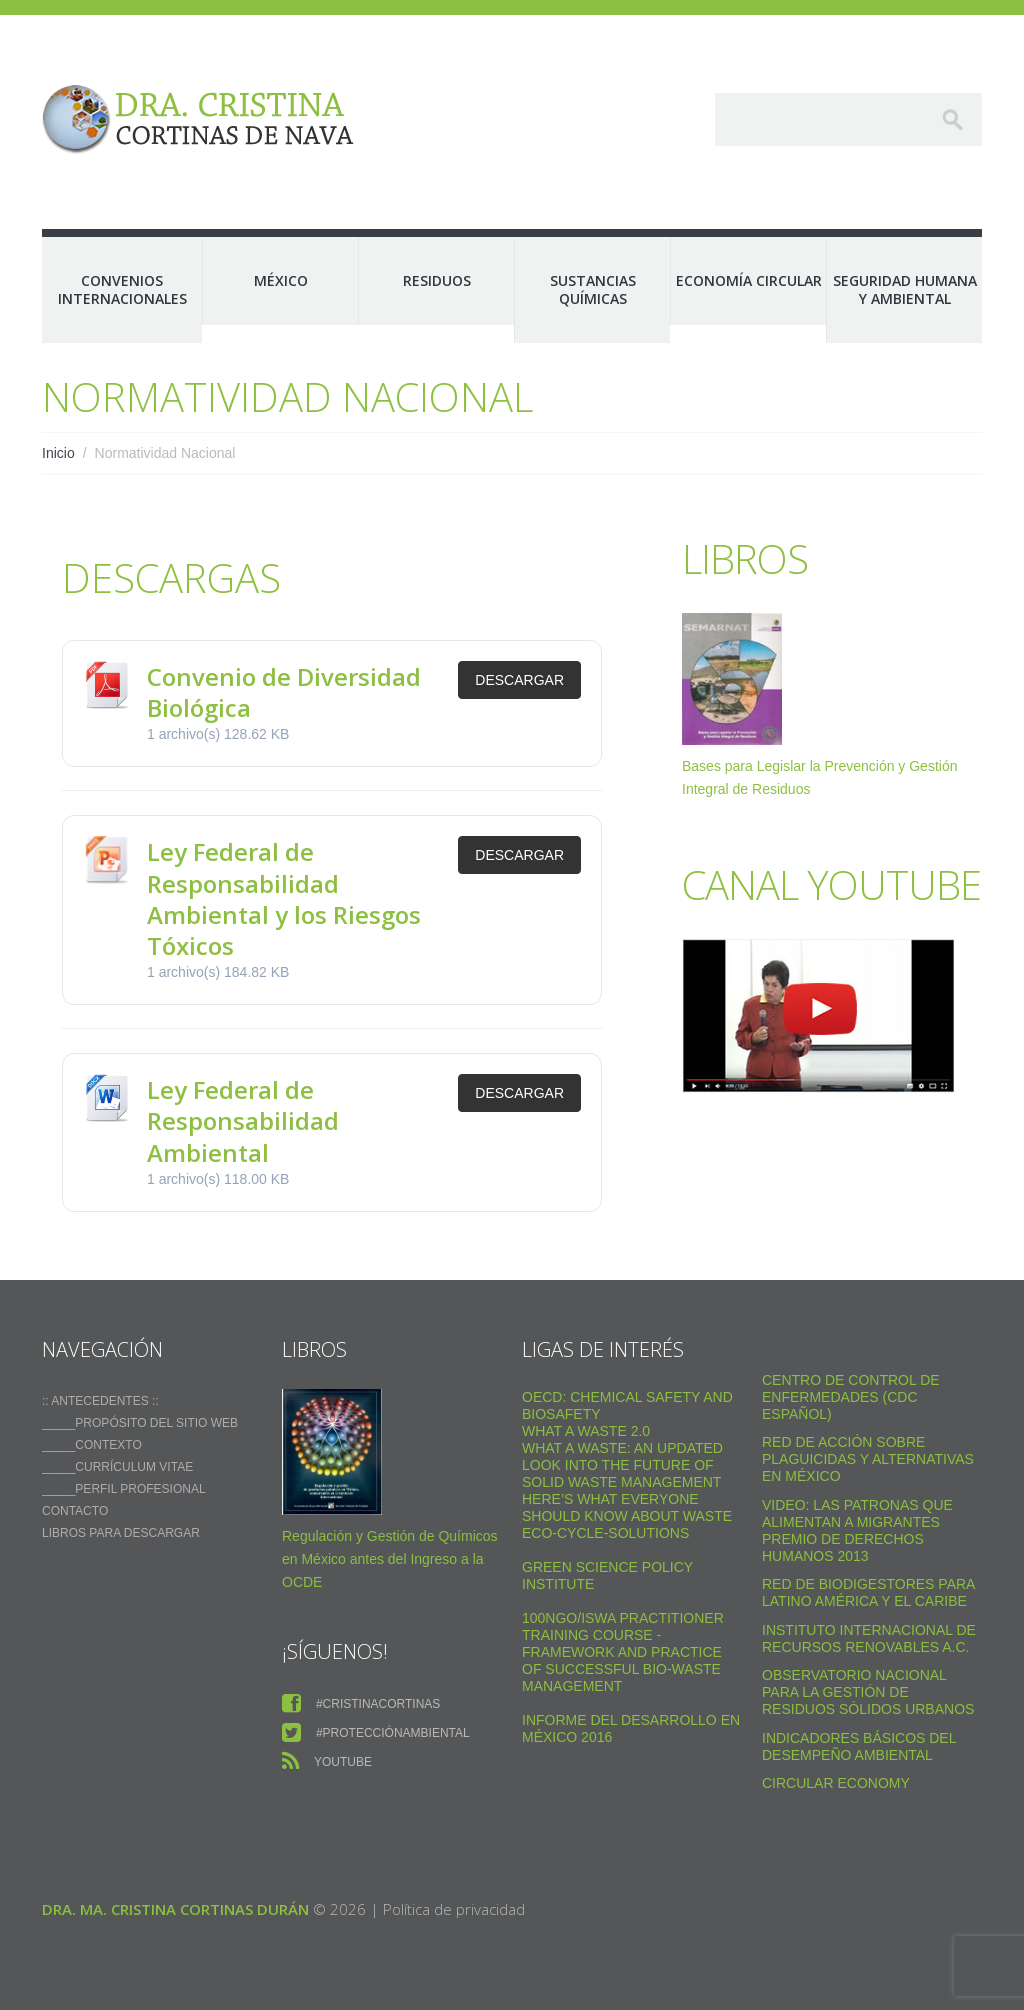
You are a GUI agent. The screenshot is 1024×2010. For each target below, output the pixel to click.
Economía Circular (749, 280)
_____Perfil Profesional (124, 1489)
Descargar (519, 680)
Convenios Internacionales (122, 289)
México (281, 280)
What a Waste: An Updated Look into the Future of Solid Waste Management (622, 1465)
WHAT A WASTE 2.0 (586, 1431)
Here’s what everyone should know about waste (627, 1507)
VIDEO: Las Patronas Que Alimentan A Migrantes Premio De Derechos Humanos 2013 (857, 1530)
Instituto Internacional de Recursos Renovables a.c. (869, 1638)
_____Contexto (92, 1445)
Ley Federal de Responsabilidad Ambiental (243, 1120)
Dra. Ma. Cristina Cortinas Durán (175, 1909)
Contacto (75, 1511)
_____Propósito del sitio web (140, 1423)
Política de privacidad (454, 1909)
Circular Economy (836, 1783)
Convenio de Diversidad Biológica (284, 692)
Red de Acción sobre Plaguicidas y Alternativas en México (868, 1459)
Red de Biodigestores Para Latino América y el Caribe (868, 1592)
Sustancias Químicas (593, 289)
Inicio (58, 453)
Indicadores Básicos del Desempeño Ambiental (859, 1746)
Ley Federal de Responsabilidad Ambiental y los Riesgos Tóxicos (284, 898)
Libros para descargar (121, 1533)
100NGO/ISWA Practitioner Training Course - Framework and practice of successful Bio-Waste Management (623, 1652)
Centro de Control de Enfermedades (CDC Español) (851, 1397)
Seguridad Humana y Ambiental (905, 289)
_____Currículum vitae (117, 1467)
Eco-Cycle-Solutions (605, 1533)
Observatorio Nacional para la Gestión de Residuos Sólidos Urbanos (868, 1692)
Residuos (437, 280)
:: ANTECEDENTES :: (100, 1401)
